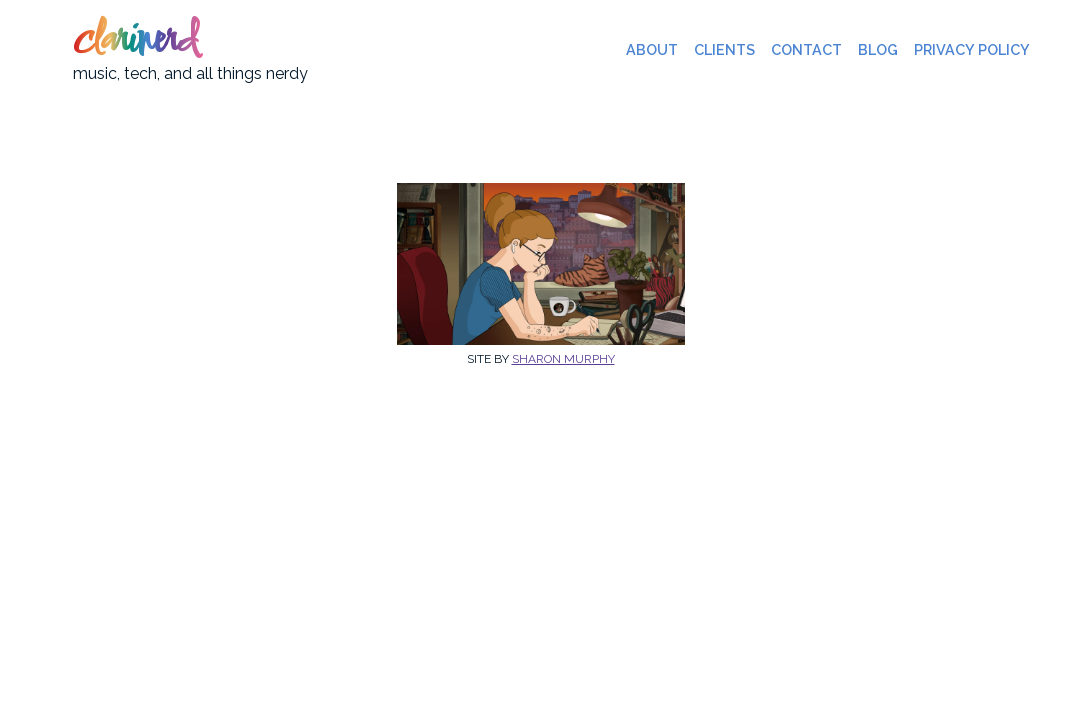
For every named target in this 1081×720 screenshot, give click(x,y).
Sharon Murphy (563, 359)
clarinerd (135, 42)
